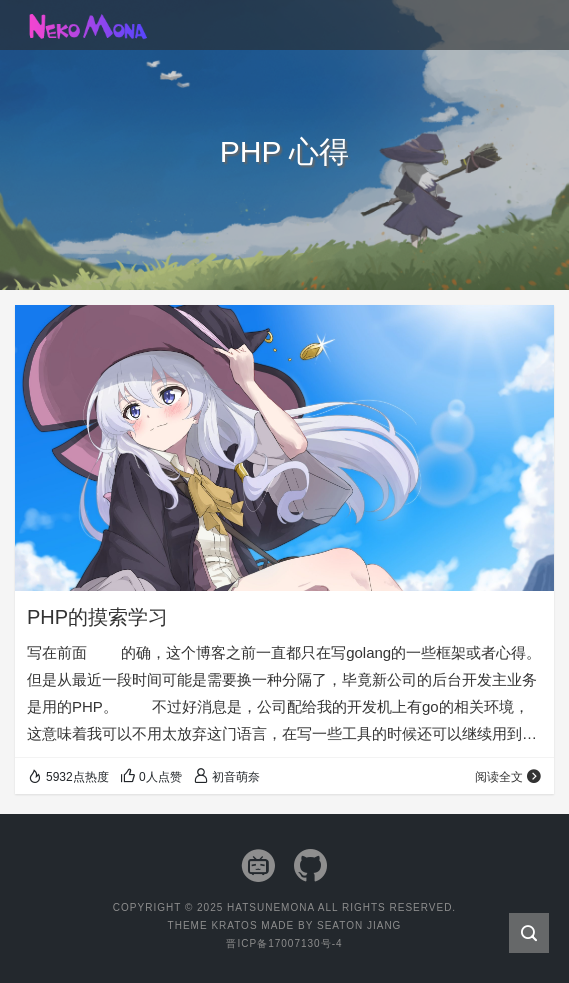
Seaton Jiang (359, 925)
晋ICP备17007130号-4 (284, 943)
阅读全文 (508, 777)
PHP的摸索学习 (97, 617)
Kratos (234, 925)
